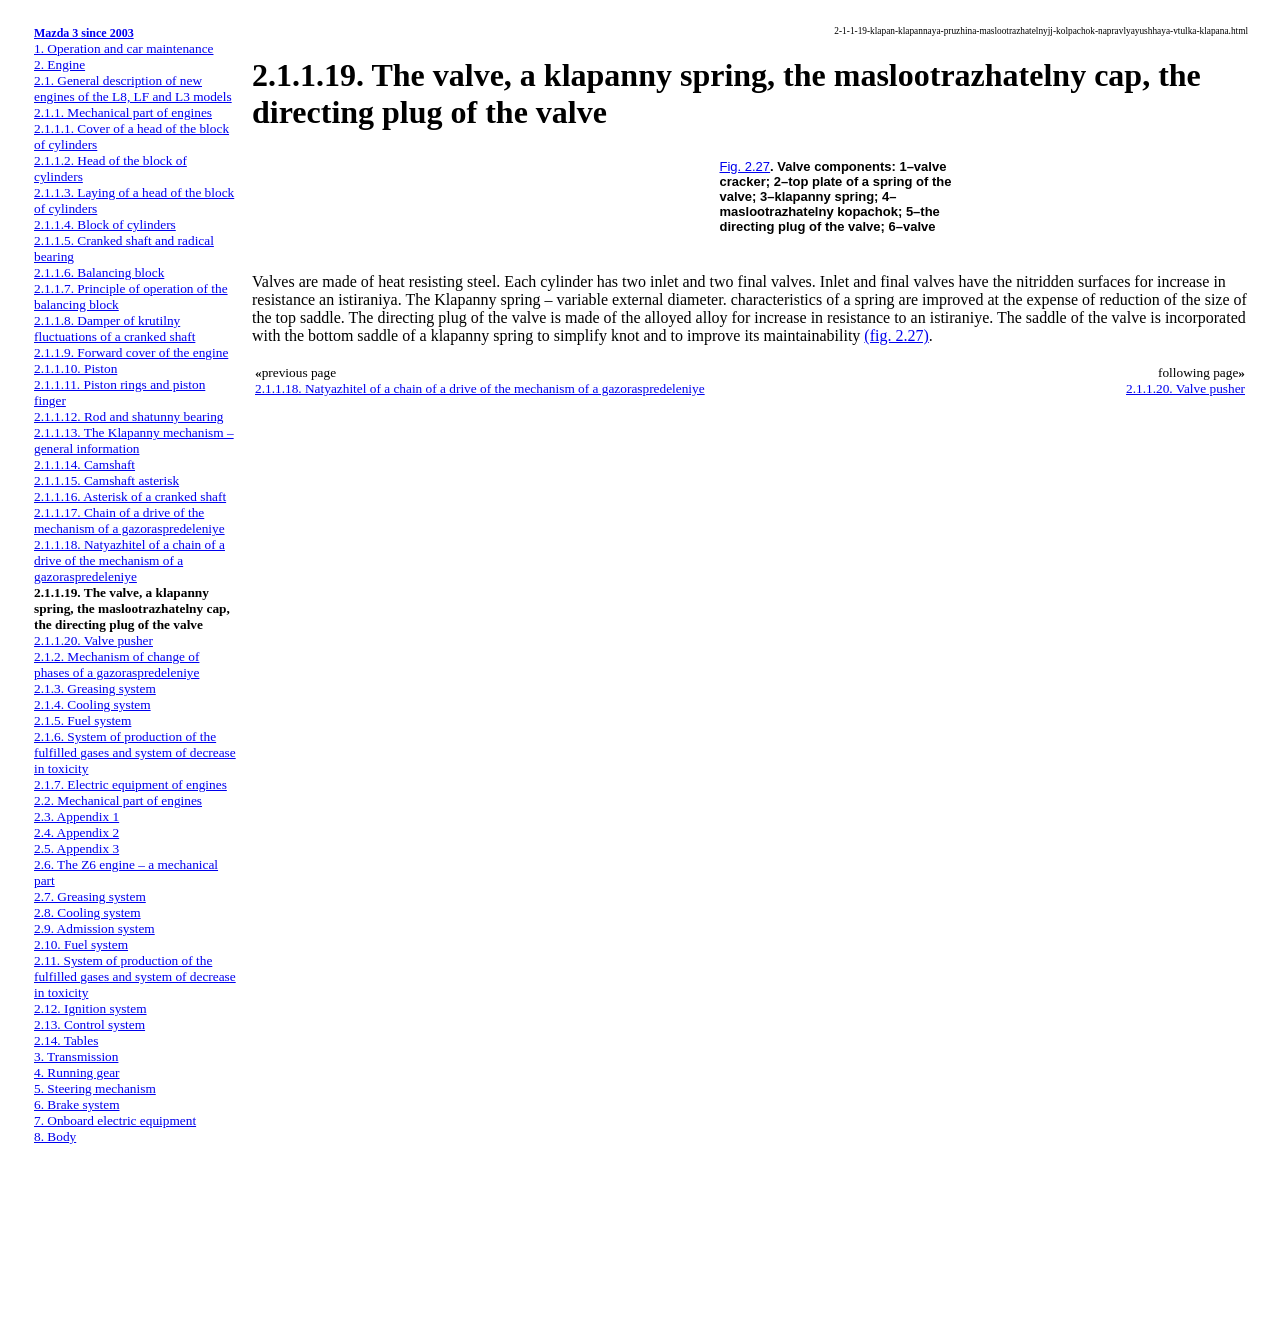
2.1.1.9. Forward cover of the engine (131, 352)
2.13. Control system (89, 1024)
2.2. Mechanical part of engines (118, 800)
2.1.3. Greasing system (95, 688)
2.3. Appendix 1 (76, 816)
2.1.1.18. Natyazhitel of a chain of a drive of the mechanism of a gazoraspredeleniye (129, 560)
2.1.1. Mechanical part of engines (123, 112)
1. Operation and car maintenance (123, 48)
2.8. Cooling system (87, 912)
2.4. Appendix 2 (76, 832)
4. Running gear (77, 1072)
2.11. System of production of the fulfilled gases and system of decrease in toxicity (135, 976)
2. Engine (59, 64)
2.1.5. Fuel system (82, 720)
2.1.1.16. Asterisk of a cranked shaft (130, 496)
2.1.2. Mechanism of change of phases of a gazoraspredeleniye (116, 664)
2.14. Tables (66, 1040)
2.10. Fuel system (81, 944)
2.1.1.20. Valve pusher (93, 640)
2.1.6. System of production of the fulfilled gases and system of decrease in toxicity (135, 752)
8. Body (55, 1136)
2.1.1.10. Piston (75, 368)
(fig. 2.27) (896, 335)
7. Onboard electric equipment (115, 1120)
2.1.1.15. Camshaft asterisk (106, 480)
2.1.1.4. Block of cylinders (105, 224)
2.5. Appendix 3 (76, 848)
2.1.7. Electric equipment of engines (130, 784)
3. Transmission (76, 1056)
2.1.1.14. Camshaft (84, 464)
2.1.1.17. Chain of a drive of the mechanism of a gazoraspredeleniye (129, 520)
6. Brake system (77, 1104)
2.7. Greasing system (90, 896)
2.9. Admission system (94, 928)
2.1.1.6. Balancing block (99, 272)
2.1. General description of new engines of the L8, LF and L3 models (133, 88)
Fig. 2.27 (745, 166)
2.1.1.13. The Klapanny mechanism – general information (134, 440)
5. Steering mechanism (95, 1088)
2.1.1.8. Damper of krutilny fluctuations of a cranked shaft (114, 328)
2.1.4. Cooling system (92, 704)
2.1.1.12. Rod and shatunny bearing (129, 416)
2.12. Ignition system (90, 1008)
